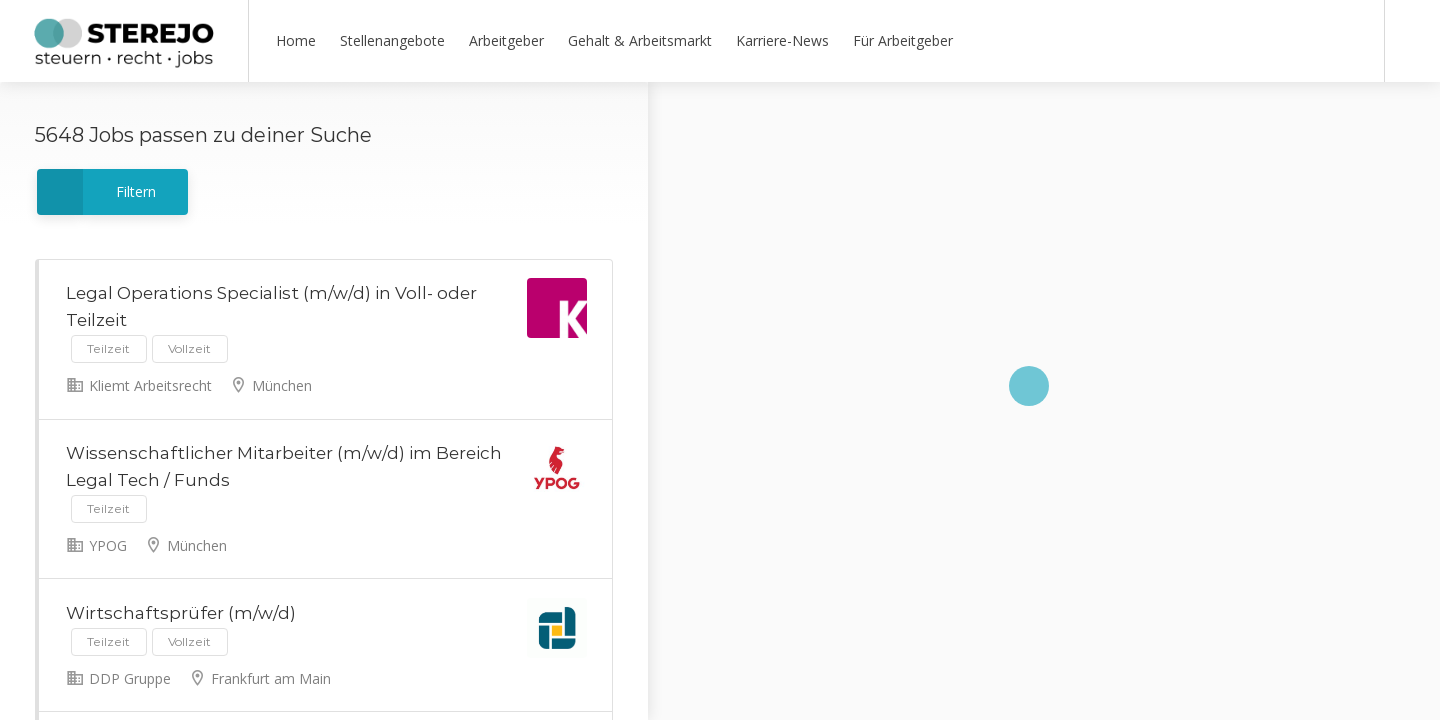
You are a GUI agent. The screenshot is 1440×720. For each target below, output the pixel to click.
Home (296, 40)
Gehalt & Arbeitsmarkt (640, 40)
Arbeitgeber (506, 40)
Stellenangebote (392, 40)
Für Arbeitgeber (903, 40)
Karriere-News (782, 40)
